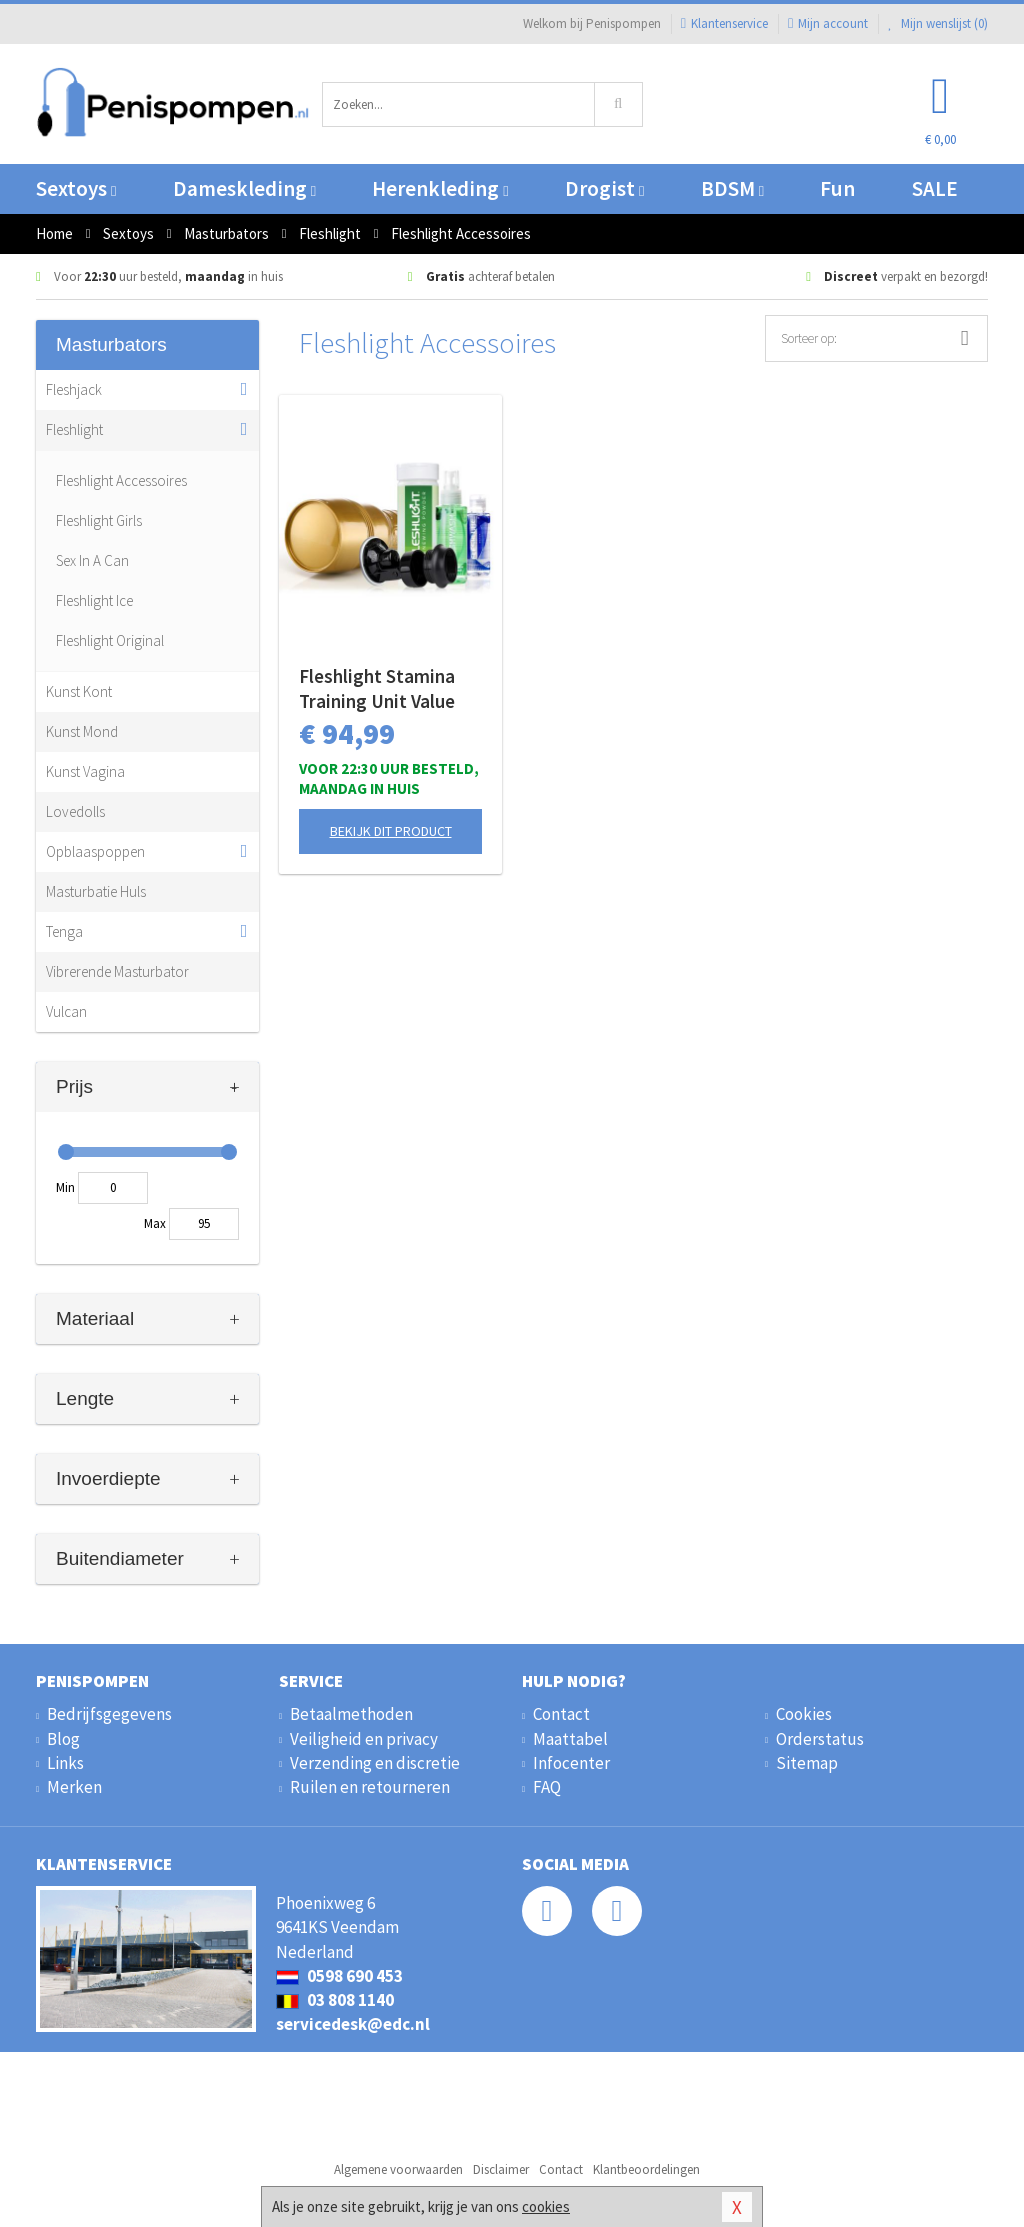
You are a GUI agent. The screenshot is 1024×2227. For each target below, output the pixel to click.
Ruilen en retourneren (370, 1787)
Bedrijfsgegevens (109, 1714)
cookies (546, 2206)
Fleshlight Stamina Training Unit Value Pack (377, 689)
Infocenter (571, 1763)
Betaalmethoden (351, 1714)
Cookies (804, 1714)
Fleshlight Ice (94, 600)
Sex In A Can (92, 560)
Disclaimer (501, 2169)
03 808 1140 (335, 2000)
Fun (837, 188)
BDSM (732, 188)
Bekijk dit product (391, 831)
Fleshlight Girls (99, 520)
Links (65, 1763)
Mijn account (828, 23)
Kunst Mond (82, 731)
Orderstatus (820, 1739)
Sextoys (76, 188)
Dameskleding (244, 188)
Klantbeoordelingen (646, 2169)
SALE (935, 188)
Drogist (604, 188)
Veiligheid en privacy (364, 1739)
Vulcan (66, 1011)
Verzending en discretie (375, 1763)
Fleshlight (74, 429)
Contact (561, 1714)
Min (65, 1187)
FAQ (547, 1787)
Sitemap (807, 1763)
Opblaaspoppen (95, 851)
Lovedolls (75, 811)
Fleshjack (74, 389)
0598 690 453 (339, 1976)
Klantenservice (724, 23)
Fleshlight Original (110, 640)
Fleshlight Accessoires (121, 480)
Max (155, 1223)
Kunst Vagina (85, 771)
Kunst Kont (79, 691)
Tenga (64, 931)
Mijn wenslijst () (938, 23)
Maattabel (570, 1739)
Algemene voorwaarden (398, 2169)
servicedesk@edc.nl (353, 2024)
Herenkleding (440, 188)
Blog (63, 1739)
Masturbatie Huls (96, 891)
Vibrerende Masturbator (117, 971)
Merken (74, 1787)
